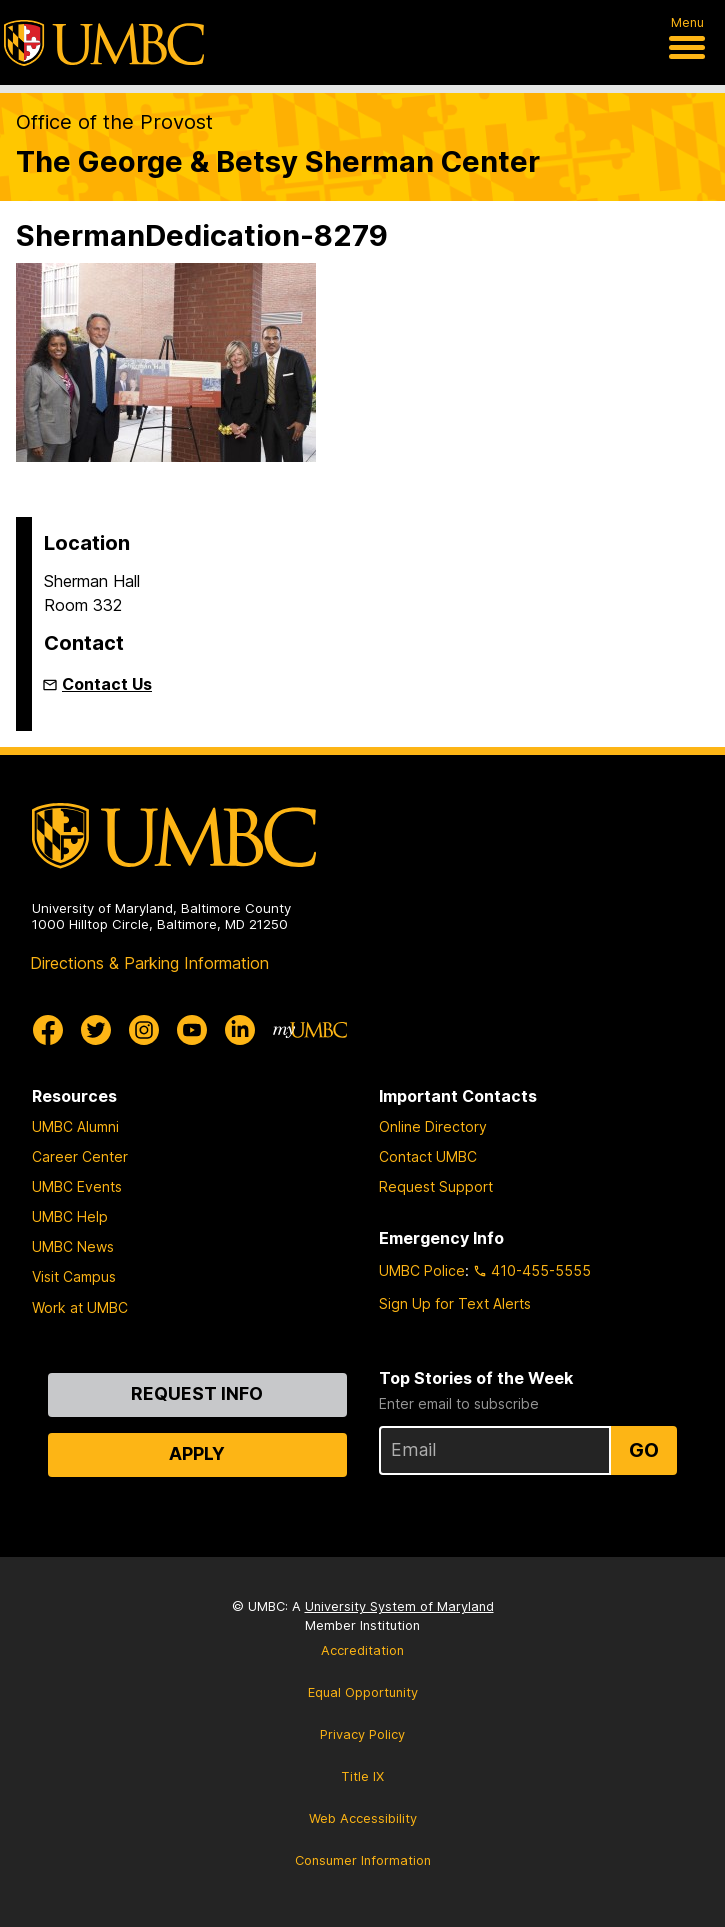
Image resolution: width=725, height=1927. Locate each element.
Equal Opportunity (363, 1692)
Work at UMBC (80, 1307)
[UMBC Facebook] (48, 1030)
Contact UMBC (428, 1156)
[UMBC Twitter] (96, 1030)
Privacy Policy (362, 1734)
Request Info (197, 1393)
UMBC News (73, 1246)
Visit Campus (74, 1276)
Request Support (436, 1186)
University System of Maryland (399, 1606)
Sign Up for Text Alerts (455, 1303)
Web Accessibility (363, 1818)
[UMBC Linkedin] (240, 1030)
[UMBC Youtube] (192, 1030)
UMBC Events (77, 1186)
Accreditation (362, 1650)
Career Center (80, 1156)
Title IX (362, 1776)
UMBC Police (422, 1270)
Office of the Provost (114, 122)
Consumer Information (363, 1860)
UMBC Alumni (75, 1126)
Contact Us (107, 684)
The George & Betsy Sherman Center (278, 161)
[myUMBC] (310, 1030)
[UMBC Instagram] (144, 1030)
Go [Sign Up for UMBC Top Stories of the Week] (644, 1450)
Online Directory (433, 1126)
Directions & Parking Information (149, 963)
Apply (197, 1453)
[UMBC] (104, 43)
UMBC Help (70, 1216)
